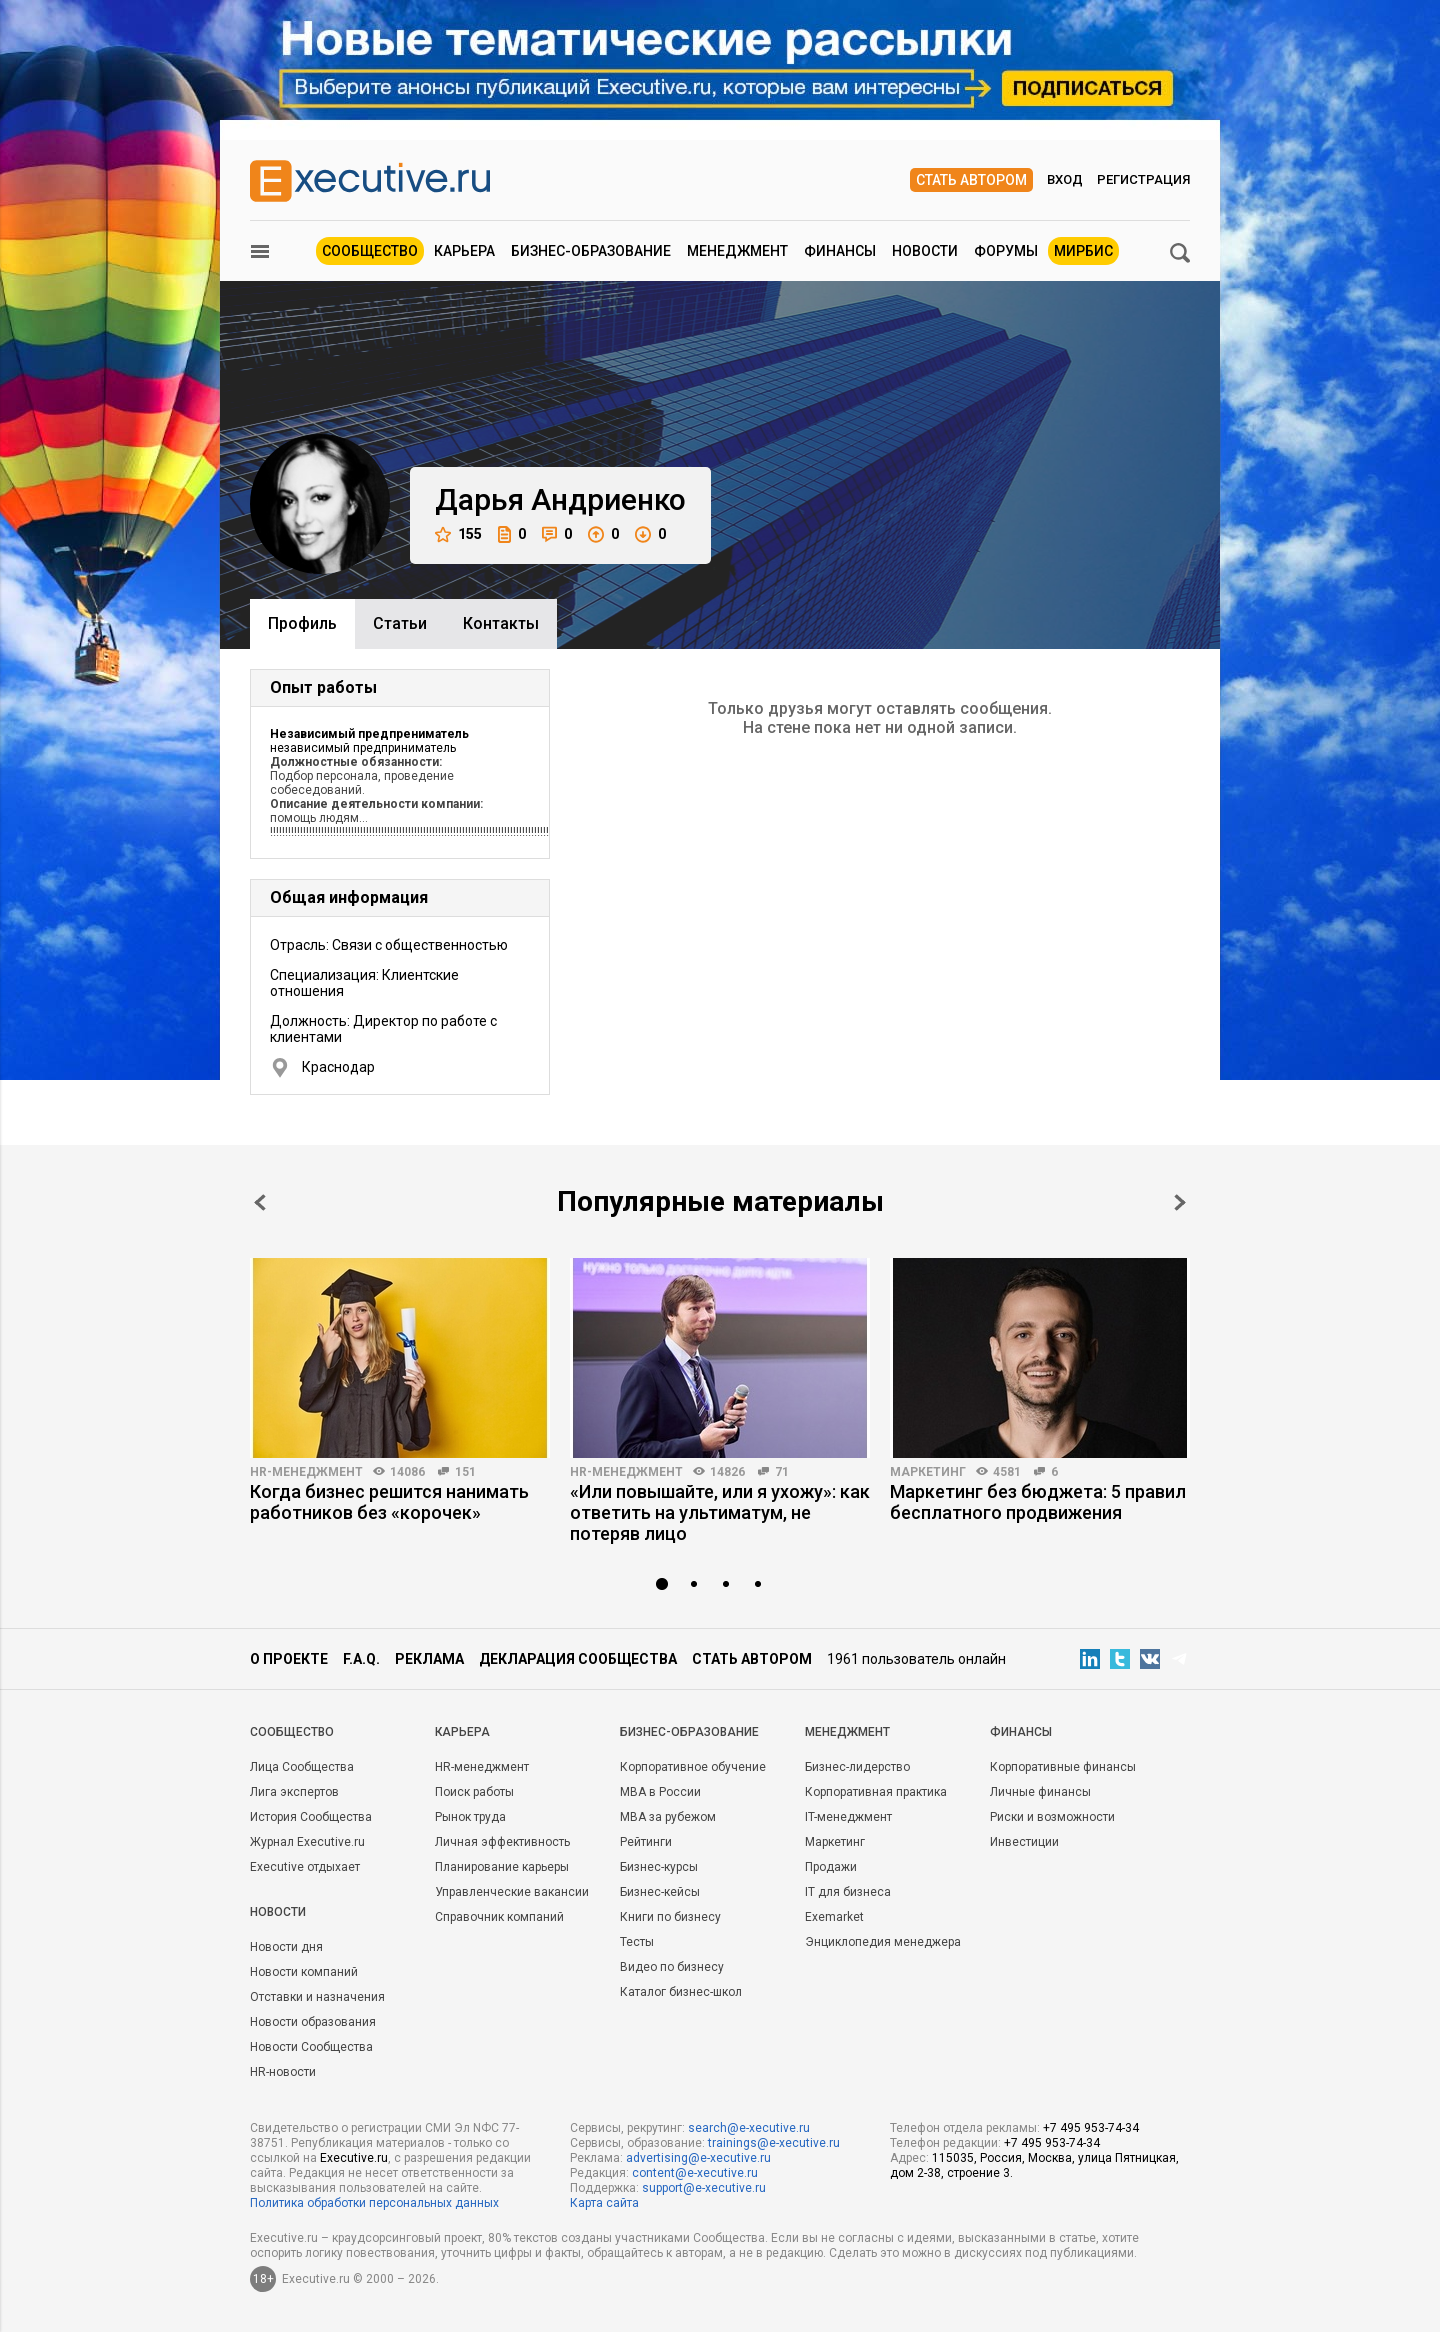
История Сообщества (311, 1817)
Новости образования (313, 2022)
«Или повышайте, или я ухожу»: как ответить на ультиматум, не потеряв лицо (720, 1512)
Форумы (1006, 251)
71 (782, 1472)
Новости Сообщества (311, 2047)
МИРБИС (1083, 251)
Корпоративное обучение (693, 1767)
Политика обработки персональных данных (374, 2203)
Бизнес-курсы (659, 1867)
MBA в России (660, 1792)
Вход (1065, 179)
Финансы (840, 251)
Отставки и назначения (317, 1997)
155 (458, 534)
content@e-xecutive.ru (695, 2173)
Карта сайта (604, 2203)
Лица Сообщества (302, 1767)
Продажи (831, 1867)
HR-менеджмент (306, 1472)
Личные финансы (1040, 1792)
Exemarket (834, 1917)
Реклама (429, 1659)
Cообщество (292, 1732)
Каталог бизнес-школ (681, 1992)
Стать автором (971, 180)
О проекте (289, 1659)
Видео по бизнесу (672, 1967)
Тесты (637, 1942)
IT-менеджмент (848, 1817)
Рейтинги (646, 1842)
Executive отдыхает (305, 1867)
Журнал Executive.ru (307, 1842)
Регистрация (1143, 179)
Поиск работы (474, 1792)
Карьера (464, 251)
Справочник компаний (499, 1917)
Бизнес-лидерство (857, 1767)
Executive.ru (354, 2158)
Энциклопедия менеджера (883, 1942)
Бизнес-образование (591, 251)
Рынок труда (470, 1817)
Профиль (302, 623)
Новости (925, 251)
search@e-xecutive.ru (749, 2128)
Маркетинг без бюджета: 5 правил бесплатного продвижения (1038, 1502)
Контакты (501, 623)
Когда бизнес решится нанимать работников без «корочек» (389, 1502)
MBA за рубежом (668, 1817)
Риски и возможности (1052, 1817)
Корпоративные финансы (1063, 1767)
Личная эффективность (502, 1842)
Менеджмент (737, 251)
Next (1180, 1202)
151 (465, 1472)
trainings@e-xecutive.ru (774, 2143)
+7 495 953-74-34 (1091, 2128)
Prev (260, 1202)
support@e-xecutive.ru (704, 2188)
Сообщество (370, 251)
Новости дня (286, 1947)
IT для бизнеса (848, 1892)
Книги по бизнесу (670, 1917)
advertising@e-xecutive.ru (698, 2158)
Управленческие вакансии (512, 1892)
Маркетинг (928, 1472)
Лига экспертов (294, 1792)
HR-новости (283, 2072)
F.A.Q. (361, 1659)
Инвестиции (1024, 1842)
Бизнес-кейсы (660, 1892)
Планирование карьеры (502, 1867)
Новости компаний (304, 1972)
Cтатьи (400, 623)
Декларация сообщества (578, 1659)
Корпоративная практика (876, 1792)
